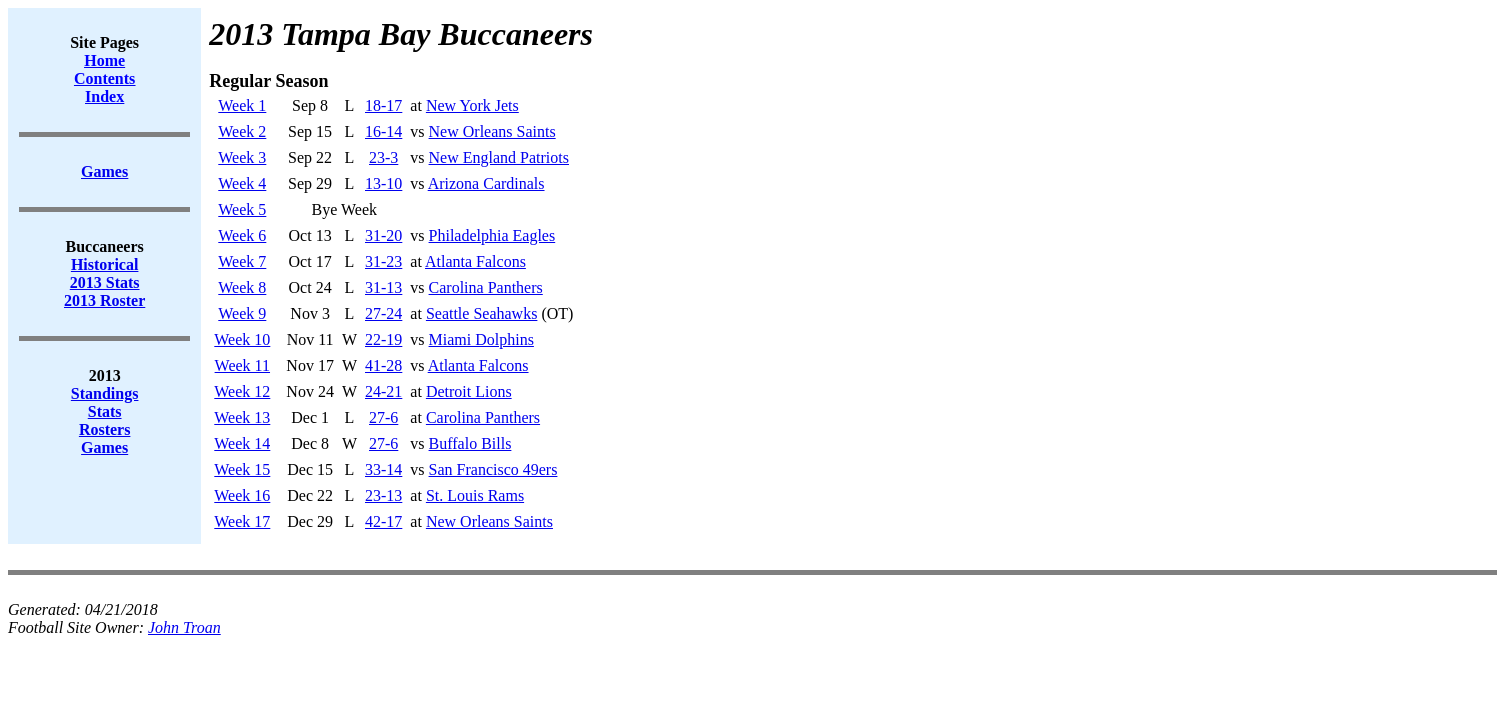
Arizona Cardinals (486, 183)
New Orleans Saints (492, 131)
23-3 (383, 157)
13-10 (383, 183)
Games (104, 447)
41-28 (383, 365)
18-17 (383, 105)
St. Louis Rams (475, 495)
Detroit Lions (469, 391)
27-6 (383, 417)
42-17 (383, 521)
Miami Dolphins (481, 339)
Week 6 (242, 235)
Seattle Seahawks (482, 313)
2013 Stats (105, 282)
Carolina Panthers (486, 287)
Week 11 (242, 365)
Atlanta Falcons (475, 261)
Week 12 (242, 391)
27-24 (383, 313)
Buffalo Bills (470, 443)
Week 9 (242, 313)
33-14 (383, 469)
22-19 (383, 339)
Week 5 (242, 209)
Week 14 (242, 443)
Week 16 (242, 495)
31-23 (383, 261)
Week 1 (242, 105)
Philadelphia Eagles (492, 235)
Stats (105, 411)
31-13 (383, 287)
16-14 (383, 131)
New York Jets (472, 105)
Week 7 (242, 261)
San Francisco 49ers (493, 469)
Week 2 (242, 131)
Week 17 (242, 521)
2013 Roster (104, 300)
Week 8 (242, 287)
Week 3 (242, 157)
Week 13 (242, 417)
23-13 (383, 495)
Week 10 (242, 339)
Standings (105, 393)
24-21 (383, 391)
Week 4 (242, 183)
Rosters (105, 429)
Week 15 (242, 469)
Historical (105, 264)
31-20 (383, 235)
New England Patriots (499, 157)
